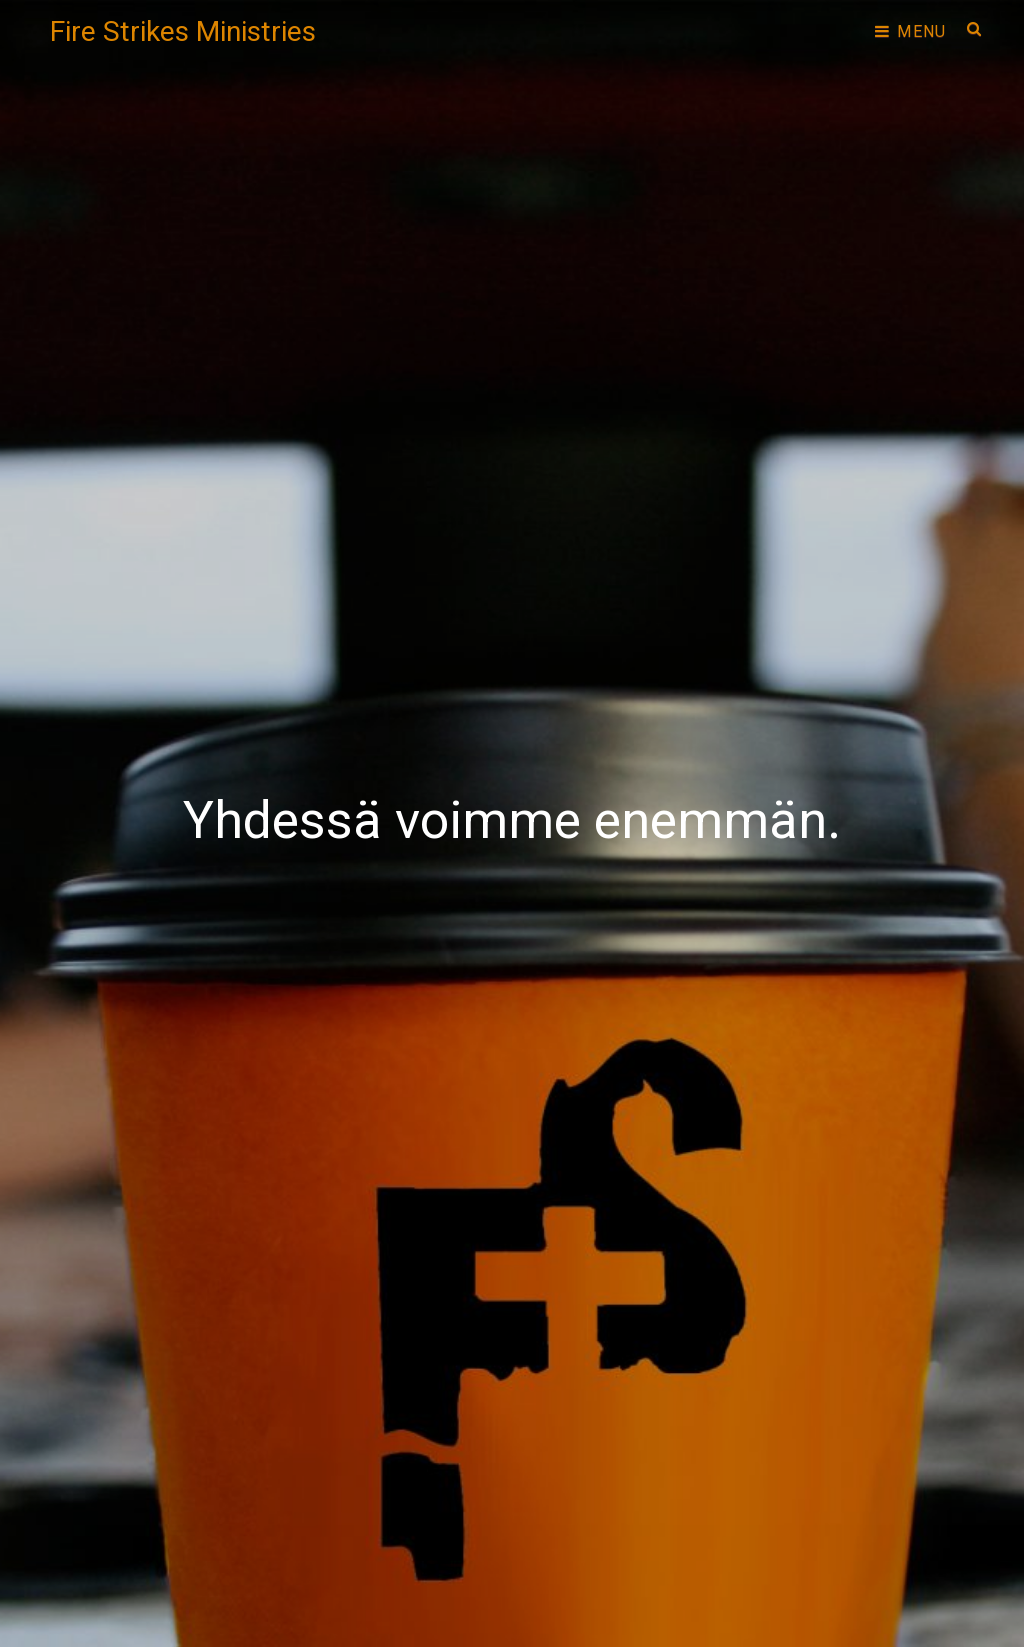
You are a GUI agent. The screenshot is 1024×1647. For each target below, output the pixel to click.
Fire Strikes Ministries (183, 31)
